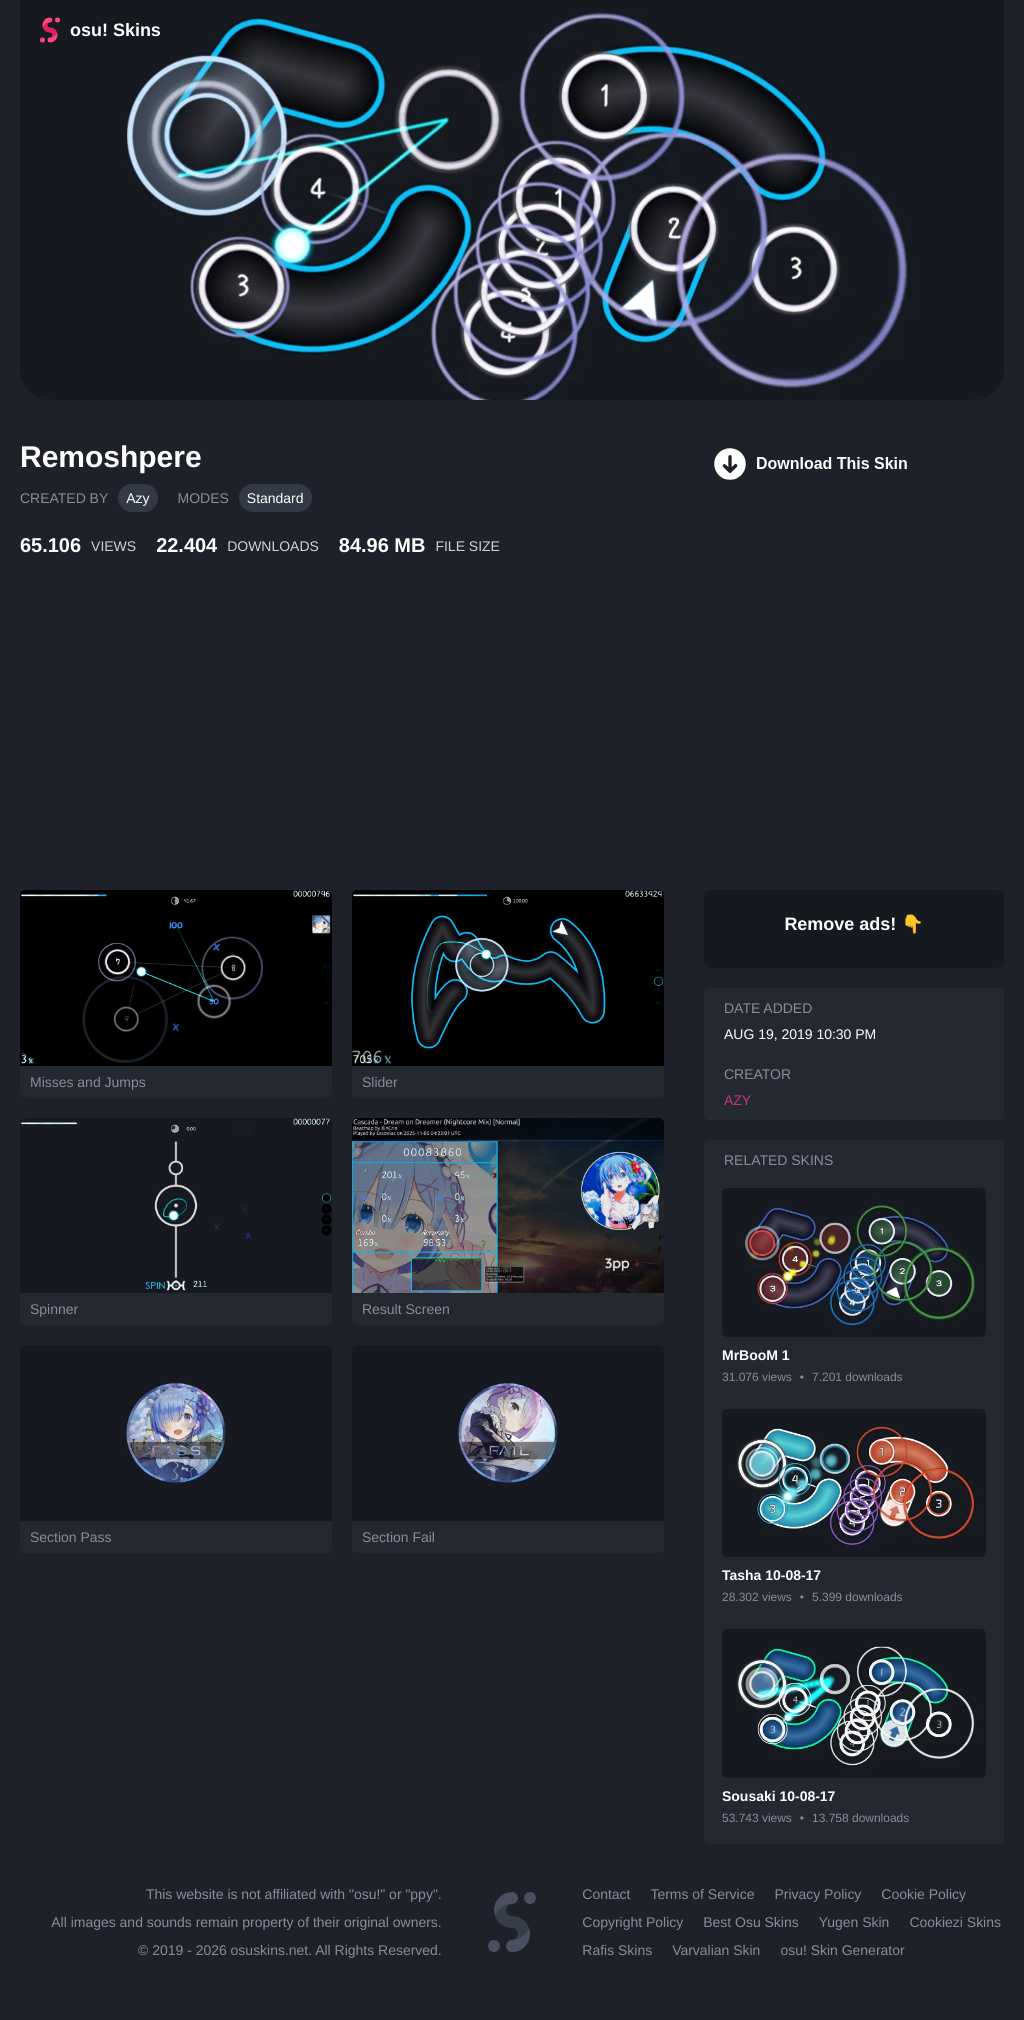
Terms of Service (702, 1894)
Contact (606, 1894)
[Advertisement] (485, 745)
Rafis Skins (617, 1950)
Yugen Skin (854, 1922)
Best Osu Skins (750, 1922)
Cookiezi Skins (955, 1922)
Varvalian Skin (716, 1950)
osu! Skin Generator (842, 1950)
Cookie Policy (923, 1894)
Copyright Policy (632, 1922)
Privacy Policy (817, 1894)
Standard (275, 498)
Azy (137, 498)
